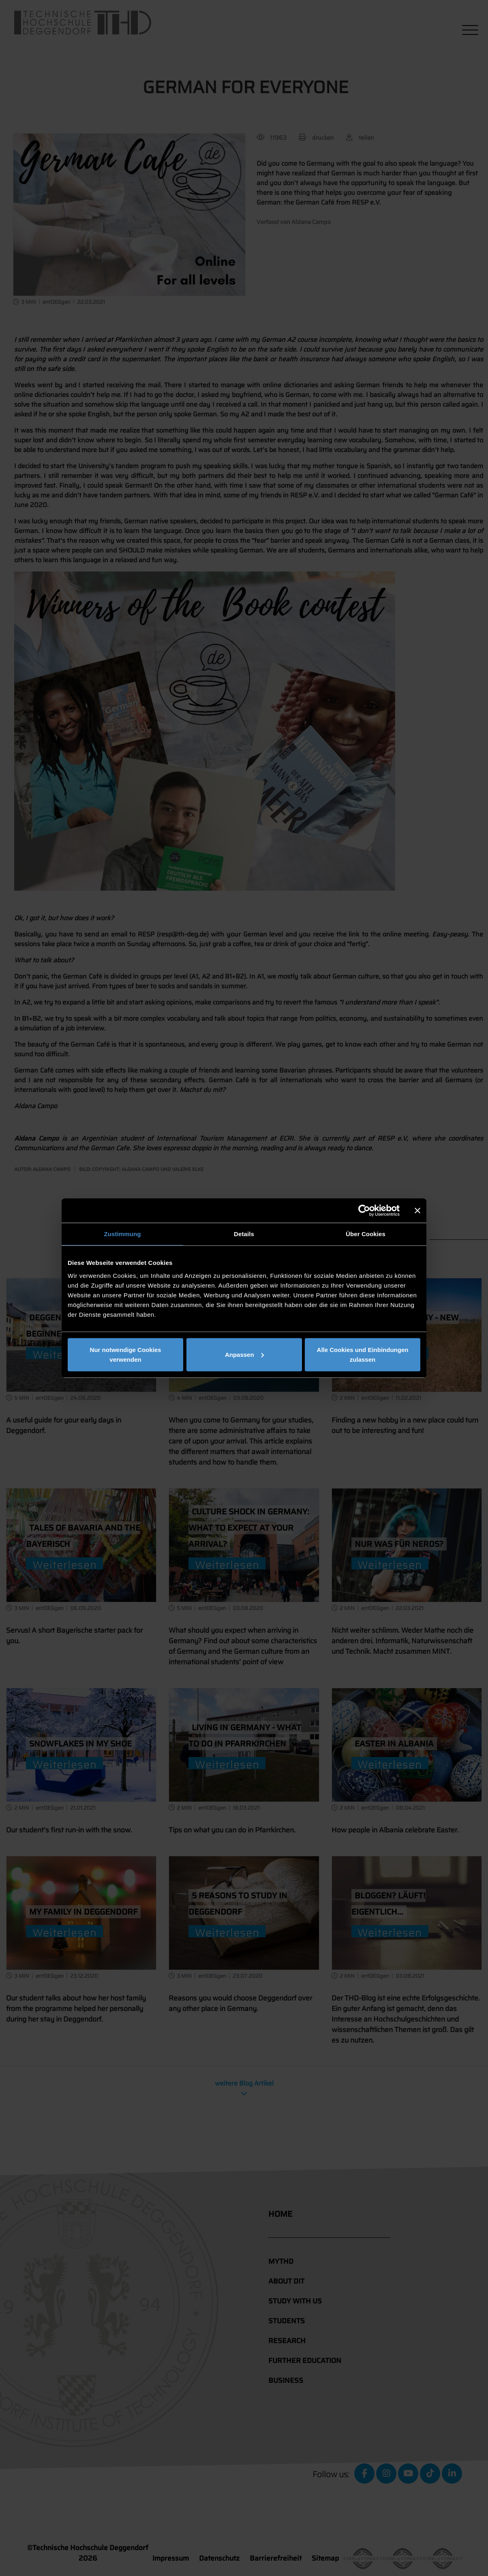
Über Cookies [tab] (365, 1233)
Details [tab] (244, 1233)
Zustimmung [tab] (122, 1233)
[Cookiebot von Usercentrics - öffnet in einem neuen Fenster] (364, 1211)
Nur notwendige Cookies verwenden (125, 1354)
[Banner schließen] (417, 1210)
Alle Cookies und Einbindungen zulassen (363, 1354)
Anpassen (244, 1354)
